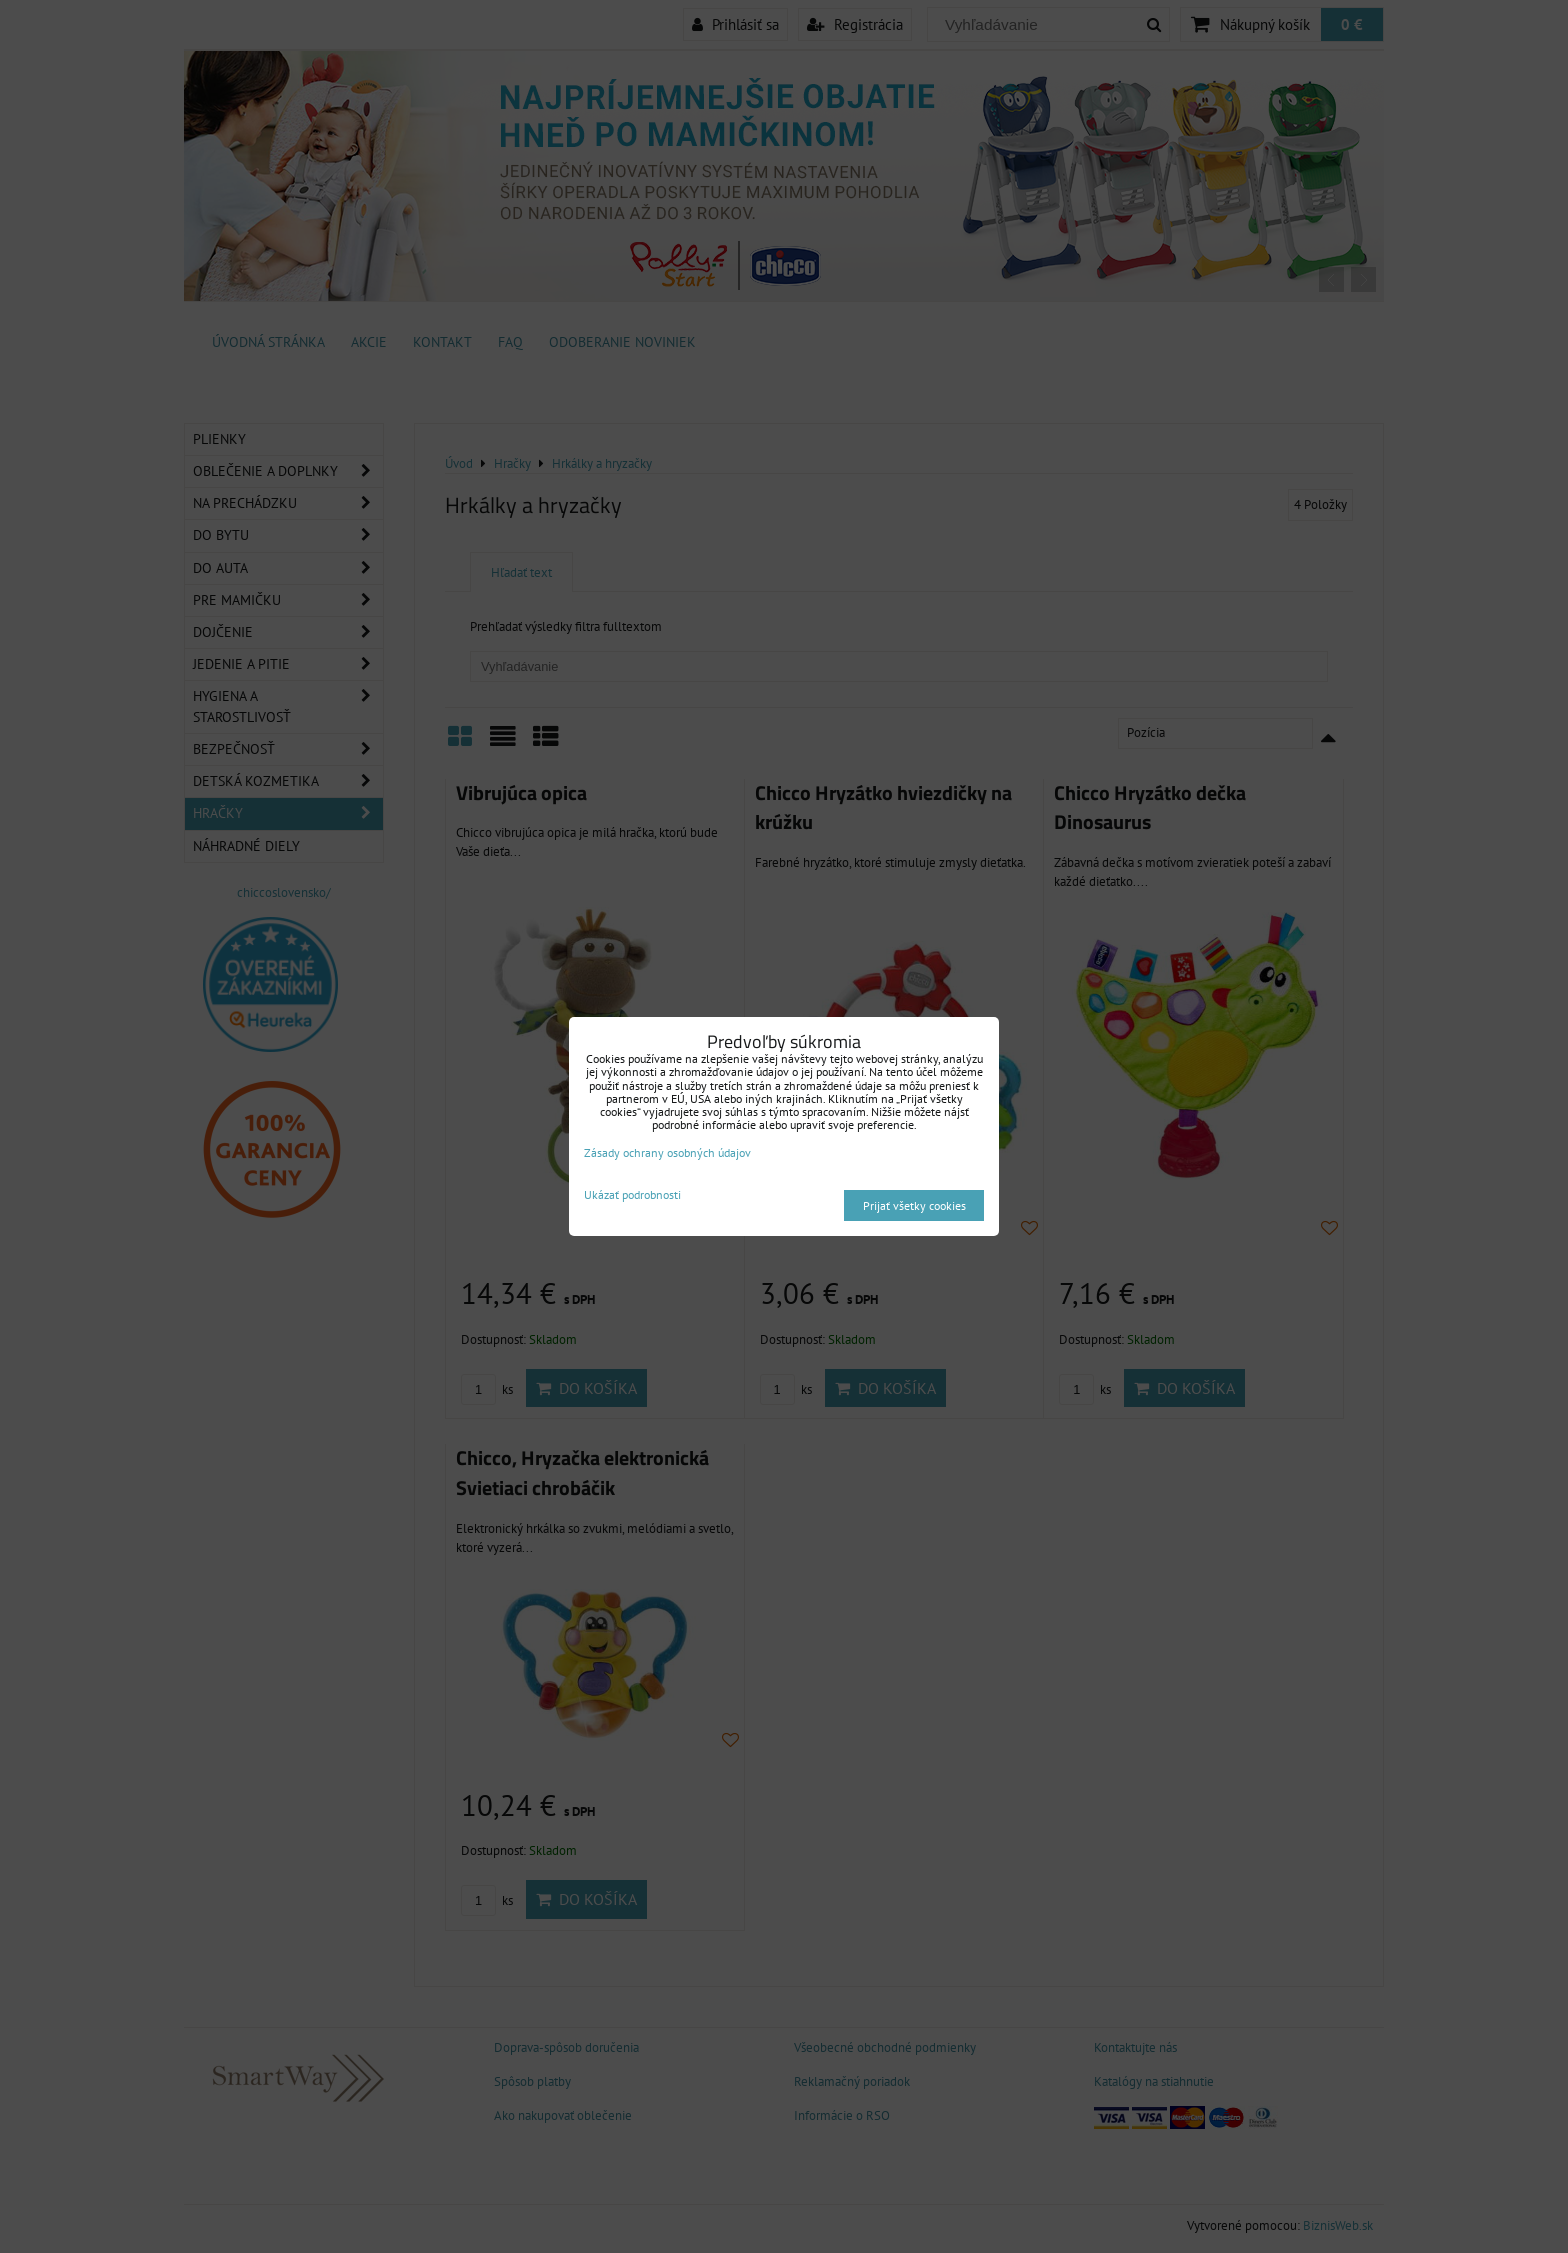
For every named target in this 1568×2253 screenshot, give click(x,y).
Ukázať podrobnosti (632, 1194)
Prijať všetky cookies (914, 1205)
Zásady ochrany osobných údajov (667, 1152)
